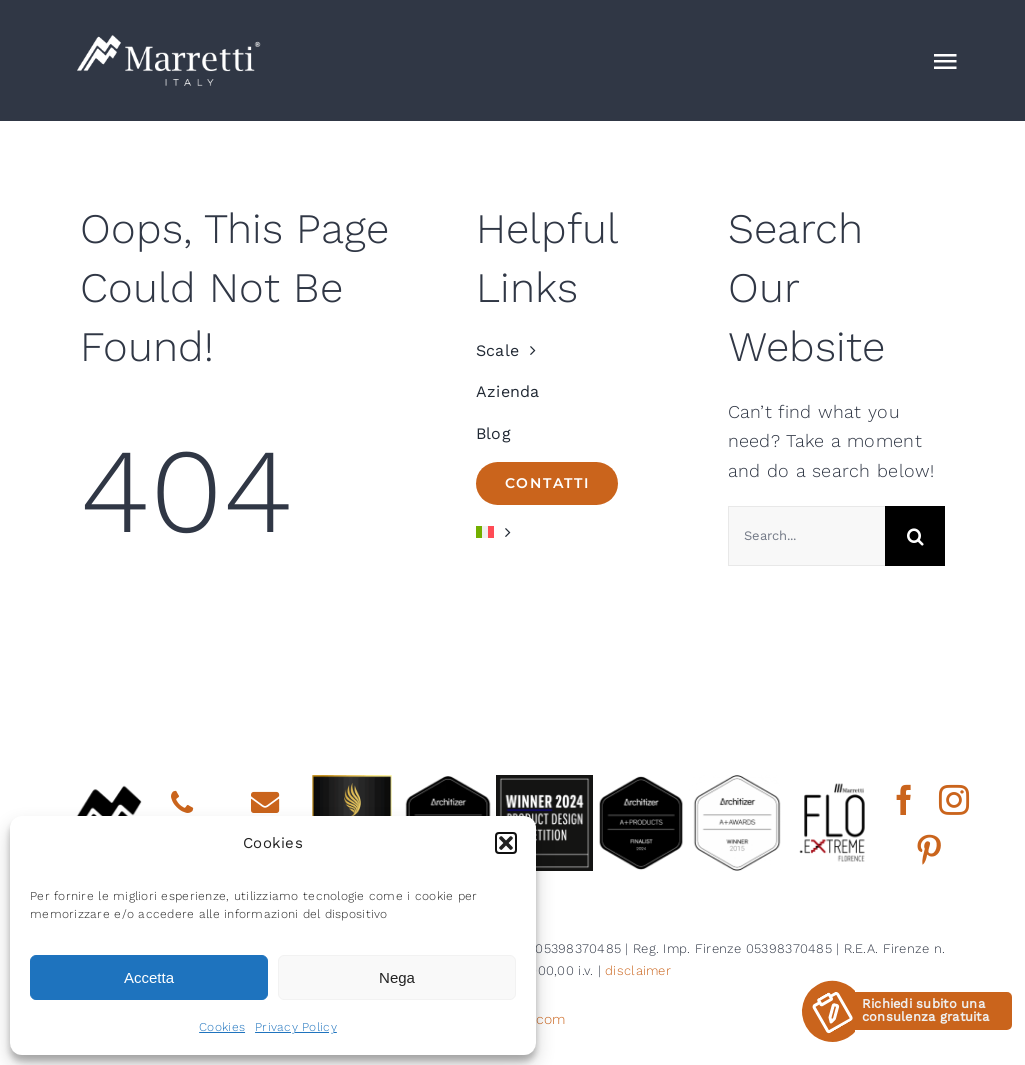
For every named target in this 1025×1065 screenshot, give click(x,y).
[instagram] (954, 800)
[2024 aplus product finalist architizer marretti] (641, 783)
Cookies (222, 1027)
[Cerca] (915, 536)
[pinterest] (929, 850)
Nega (397, 977)
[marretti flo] (833, 783)
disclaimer (638, 970)
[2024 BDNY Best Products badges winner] (544, 783)
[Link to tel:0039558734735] (182, 803)
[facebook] (904, 800)
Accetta (149, 977)
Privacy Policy (296, 1027)
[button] (506, 843)
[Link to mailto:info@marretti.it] (265, 803)
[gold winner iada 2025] (352, 783)
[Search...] (806, 536)
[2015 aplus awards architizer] (737, 783)
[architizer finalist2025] (448, 783)
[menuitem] (584, 533)
